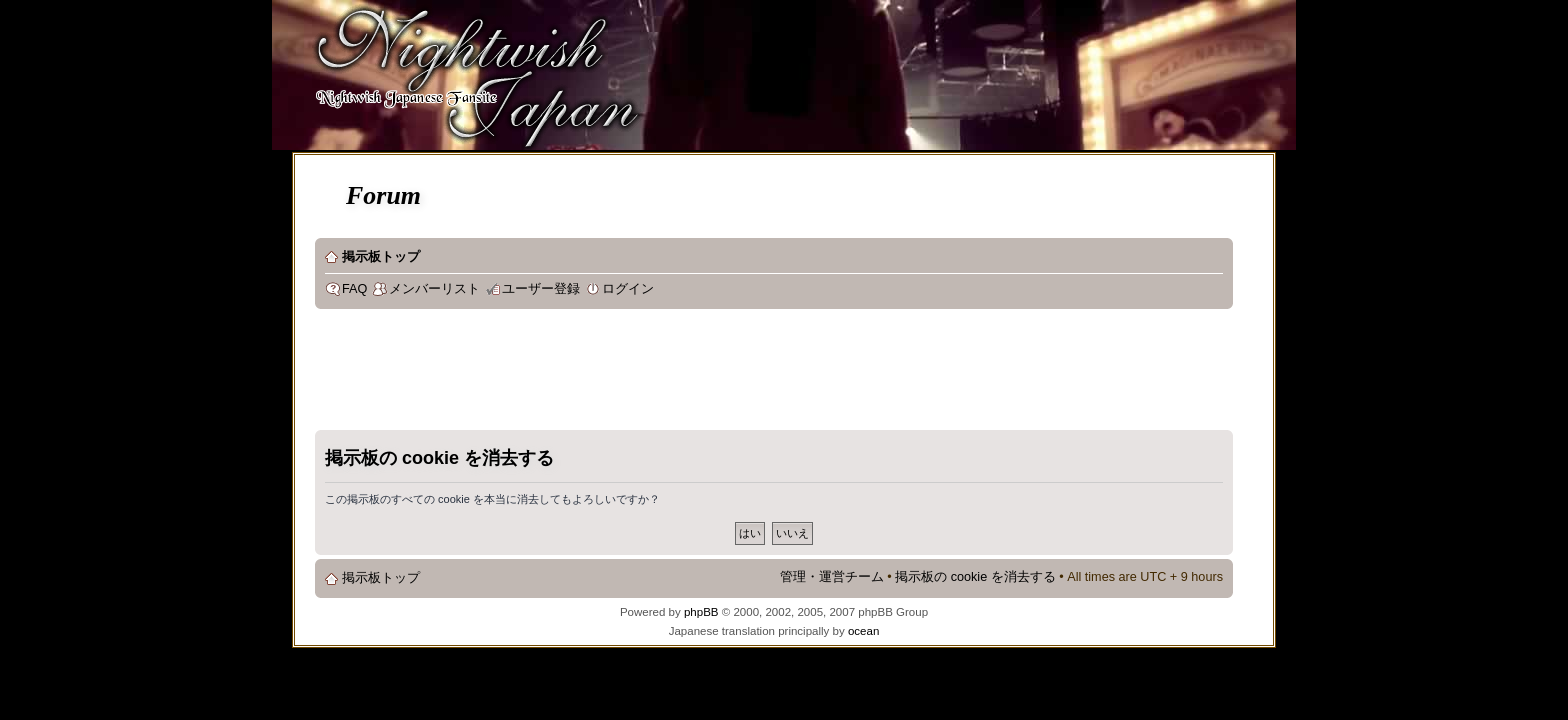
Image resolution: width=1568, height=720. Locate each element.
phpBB (701, 612)
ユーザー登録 (541, 289)
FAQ (354, 289)
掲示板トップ (381, 257)
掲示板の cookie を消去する (975, 577)
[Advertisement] (679, 374)
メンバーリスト (434, 289)
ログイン (628, 289)
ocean (863, 631)
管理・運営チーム (832, 577)
